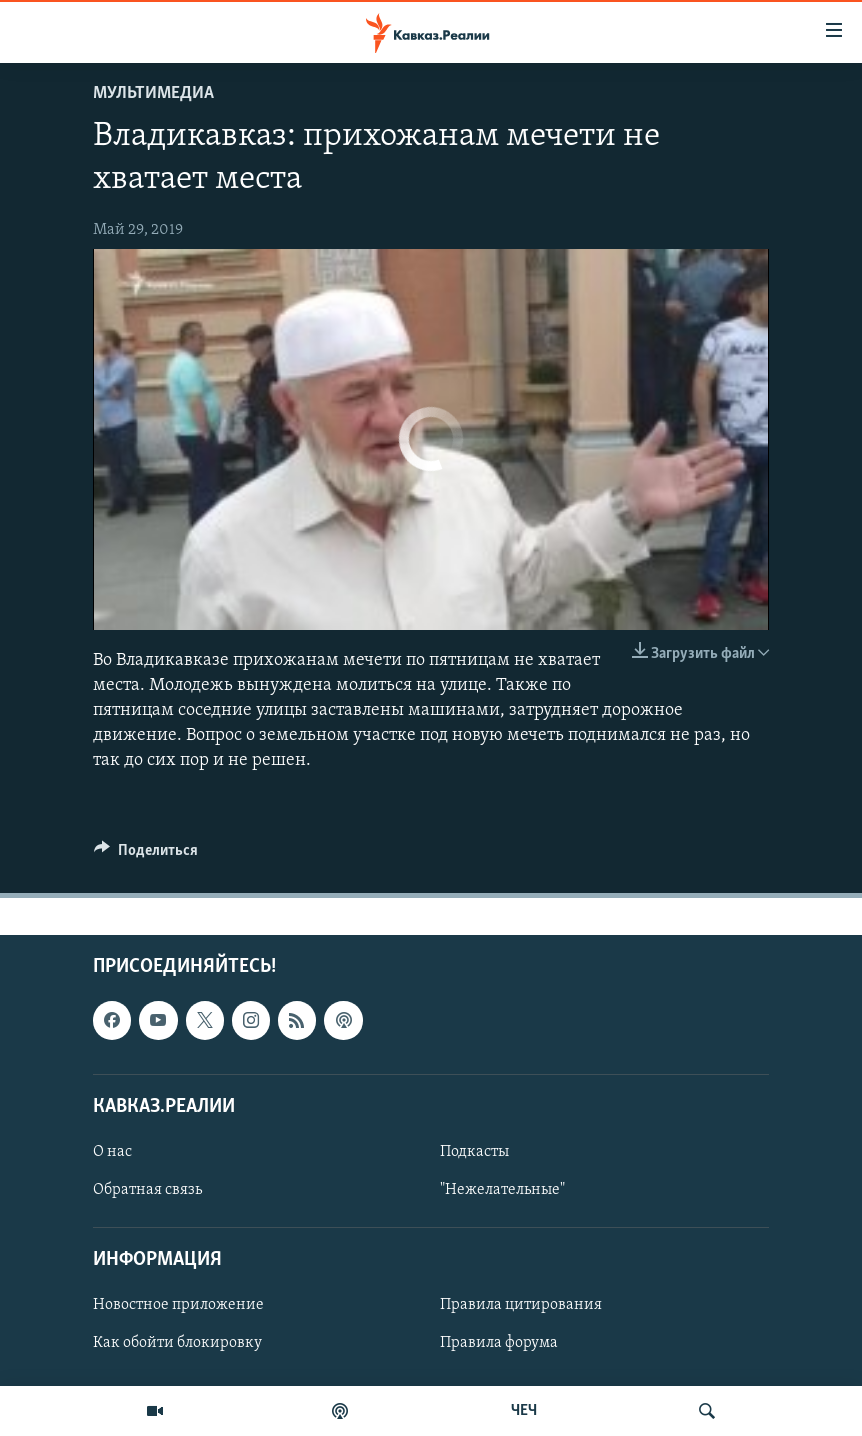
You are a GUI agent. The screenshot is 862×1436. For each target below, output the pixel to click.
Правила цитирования (521, 1305)
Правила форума (499, 1343)
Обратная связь (147, 1190)
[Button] (146, 855)
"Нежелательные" (502, 1190)
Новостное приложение (178, 1305)
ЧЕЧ (524, 1411)
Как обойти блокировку (177, 1343)
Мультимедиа (153, 93)
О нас (112, 1151)
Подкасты (474, 1151)
